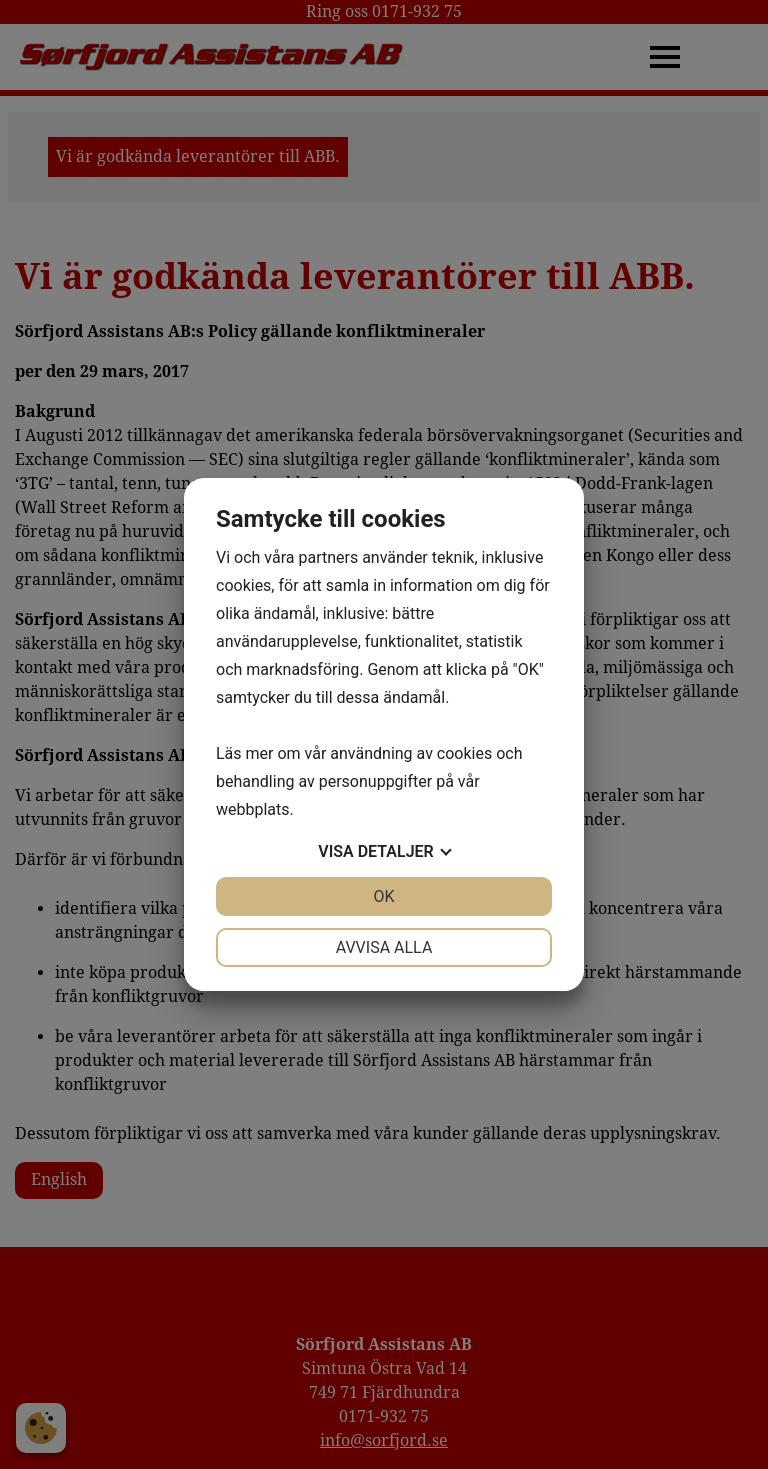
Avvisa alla (384, 947)
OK (383, 896)
